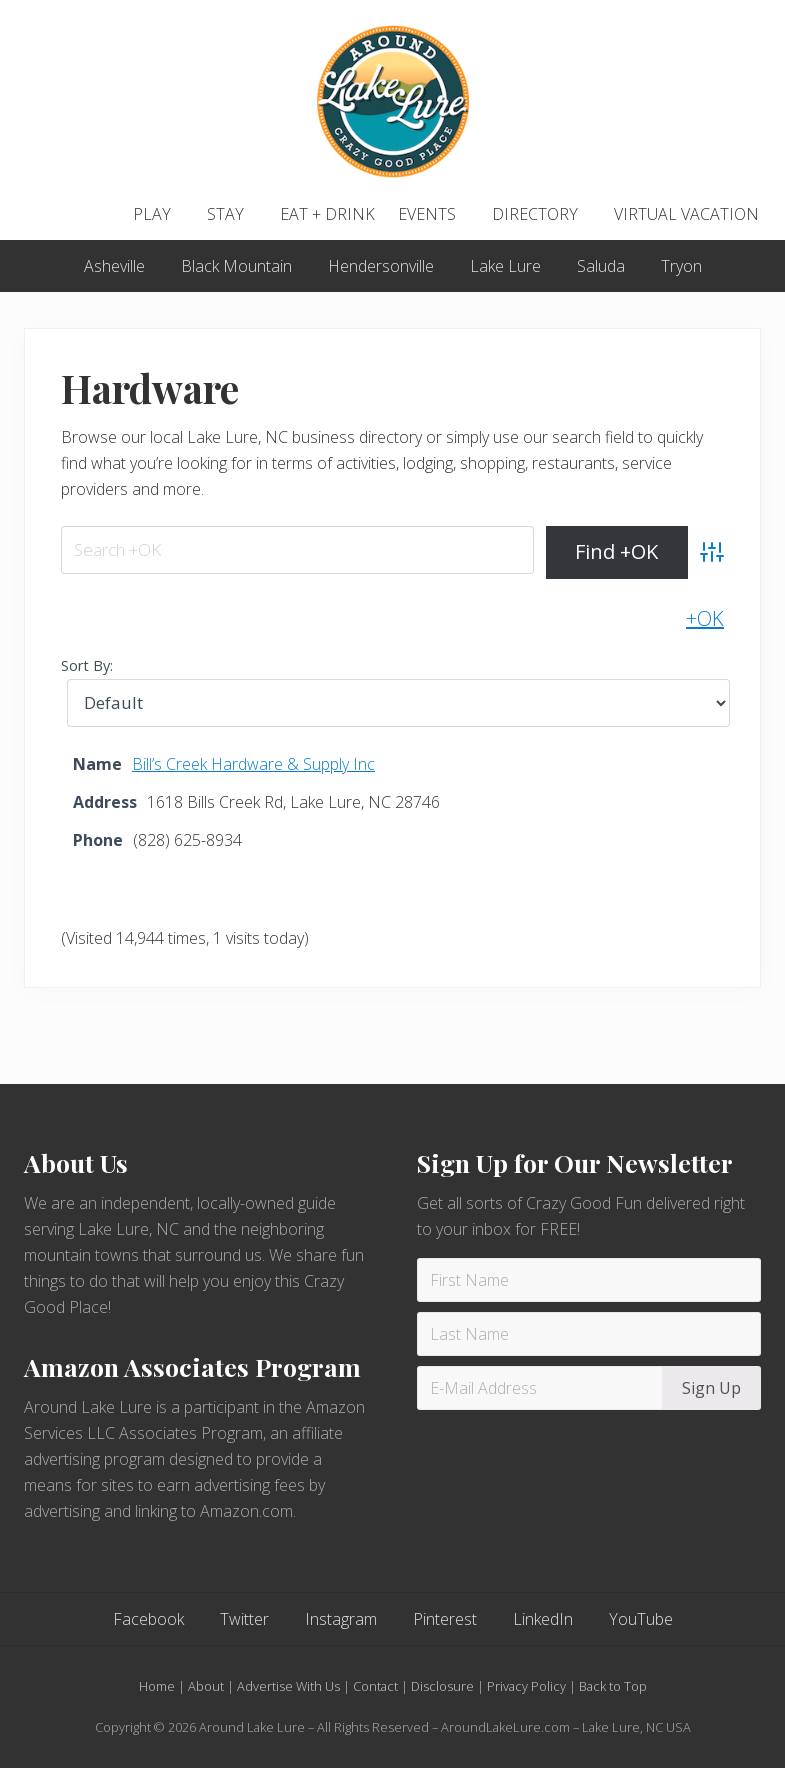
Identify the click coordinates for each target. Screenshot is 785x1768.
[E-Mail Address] (543, 1388)
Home (157, 1686)
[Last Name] (589, 1334)
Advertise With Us (288, 1686)
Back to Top (613, 1686)
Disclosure (442, 1686)
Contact (375, 1686)
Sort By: (87, 665)
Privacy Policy (526, 1686)
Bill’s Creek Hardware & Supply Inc (253, 764)
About (206, 1686)
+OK (705, 618)
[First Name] (589, 1280)
